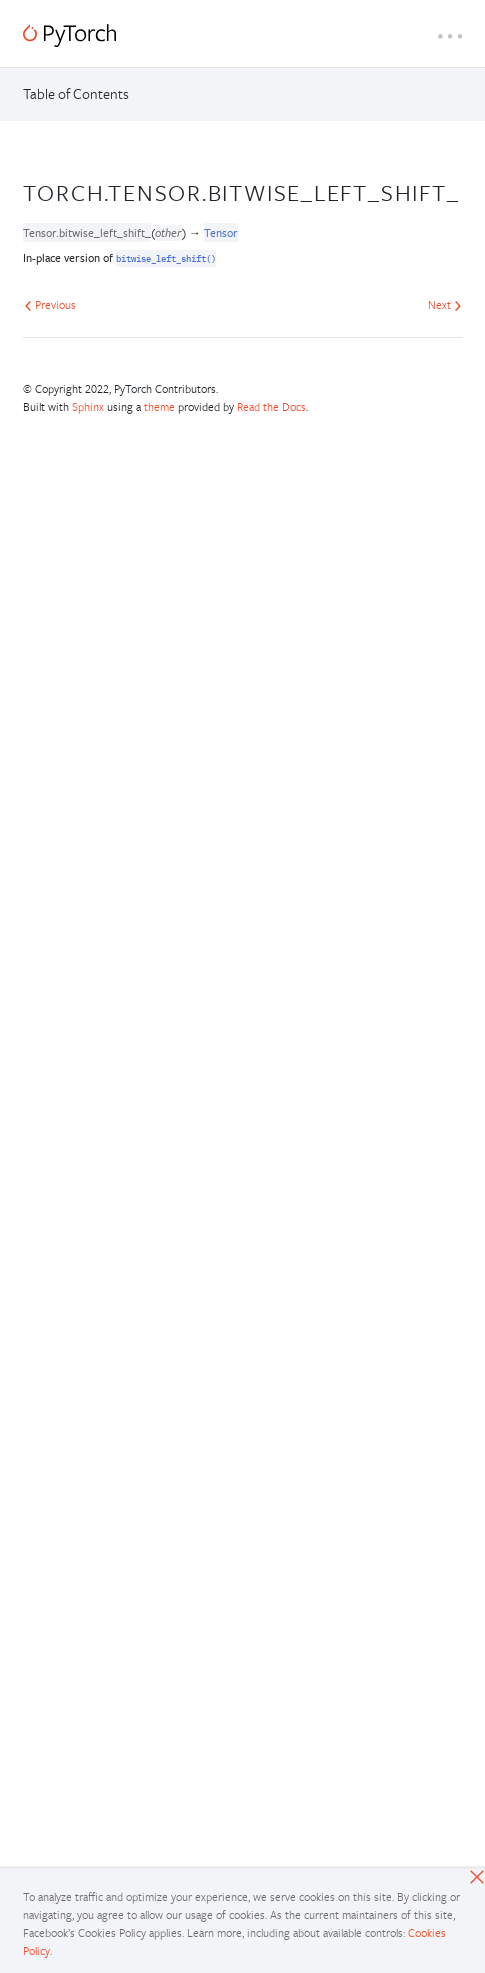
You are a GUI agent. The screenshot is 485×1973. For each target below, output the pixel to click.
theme (159, 406)
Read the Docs (271, 406)
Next (445, 304)
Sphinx (88, 406)
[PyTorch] (69, 35)
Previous (50, 304)
